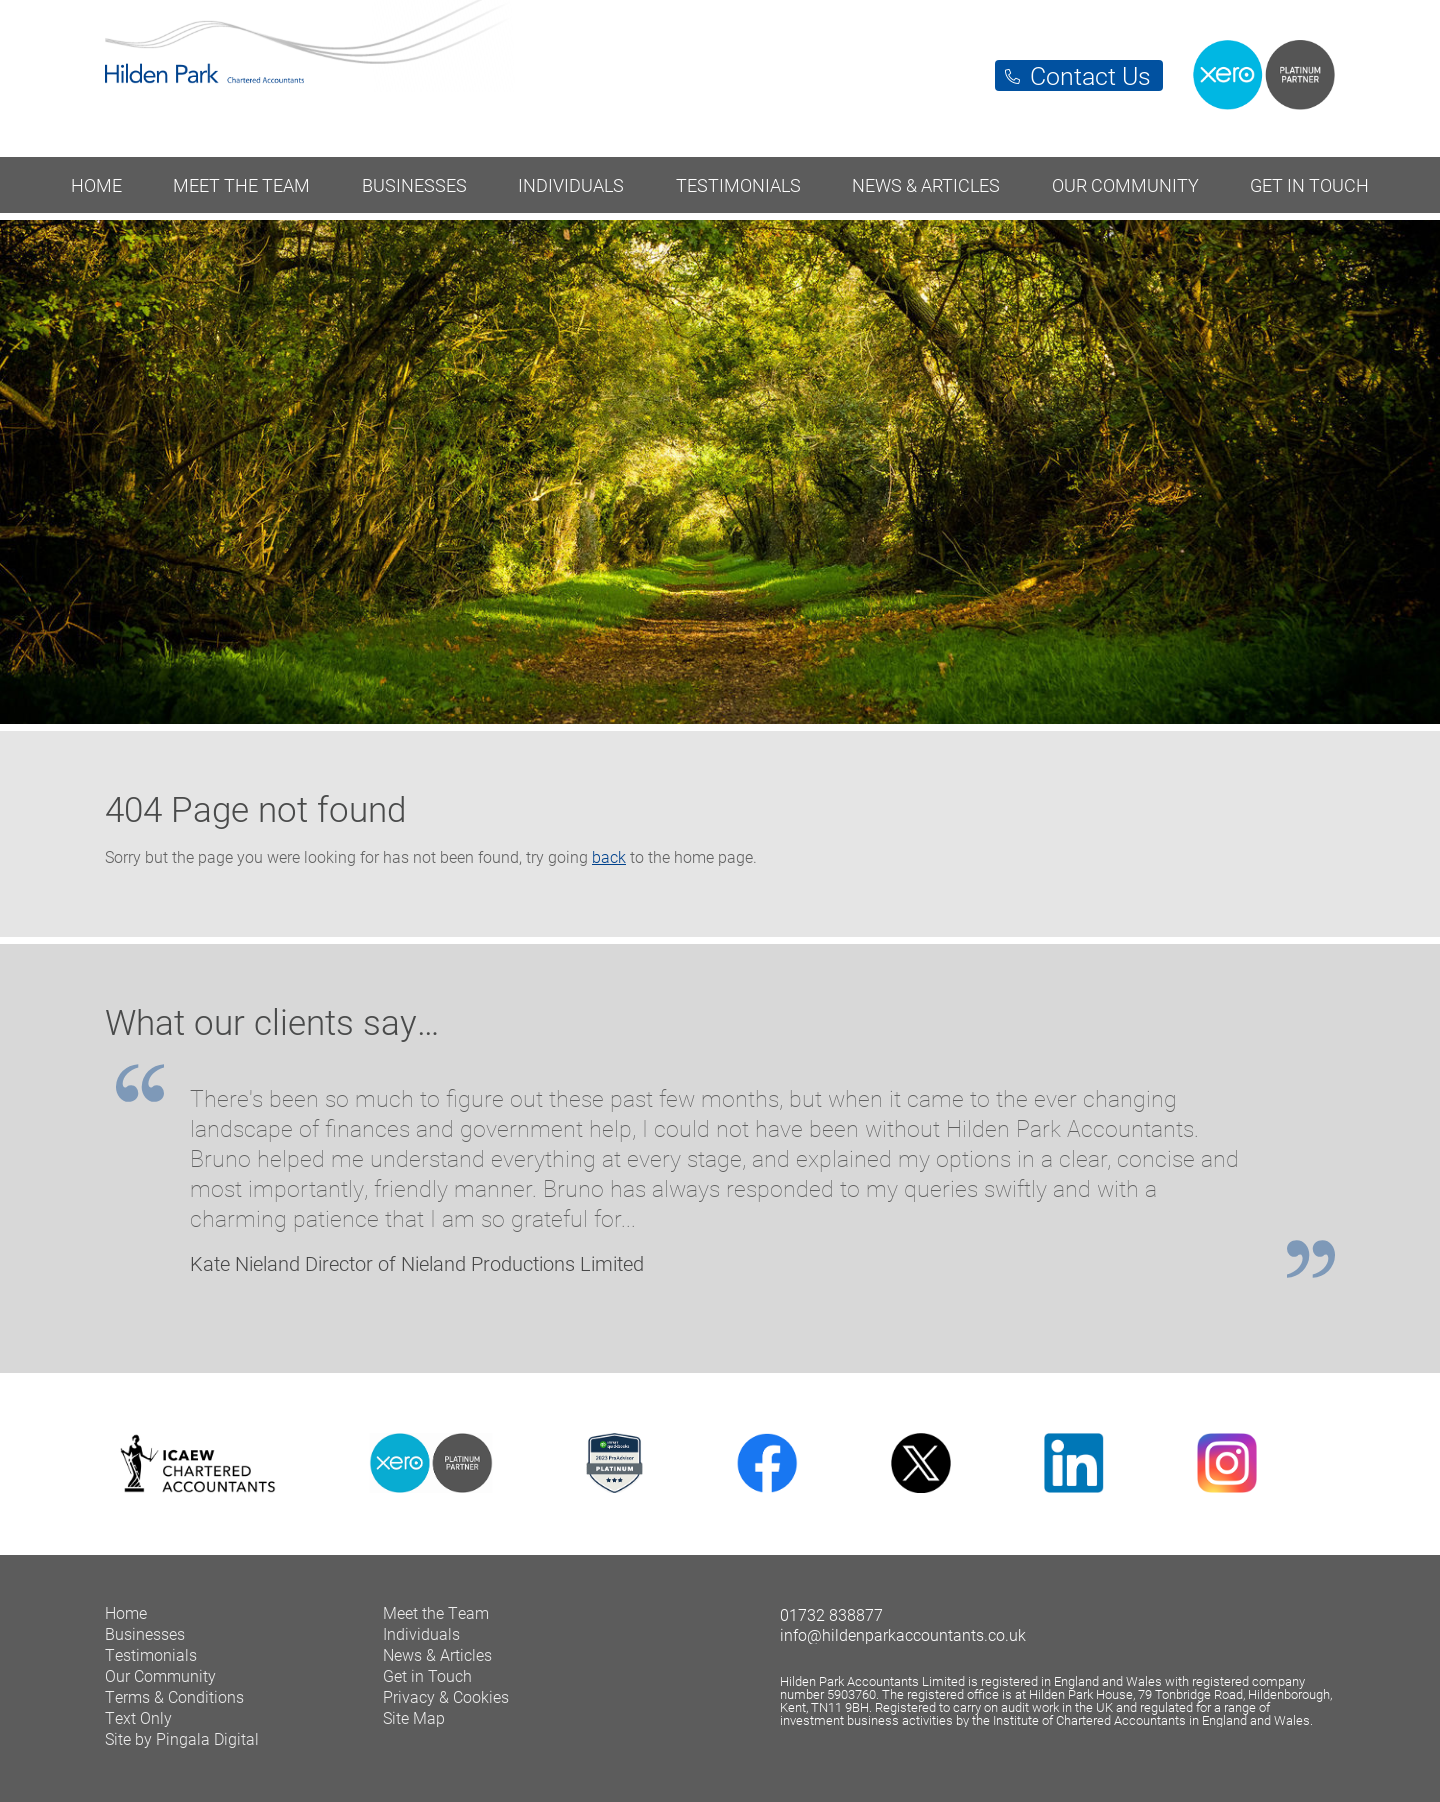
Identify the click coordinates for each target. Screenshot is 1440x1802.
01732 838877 (831, 1614)
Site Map (414, 1717)
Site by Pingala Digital (182, 1738)
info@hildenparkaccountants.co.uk (903, 1634)
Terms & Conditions (174, 1696)
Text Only (138, 1717)
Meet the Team (241, 185)
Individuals (571, 185)
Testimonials (738, 185)
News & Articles (926, 185)
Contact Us (1090, 75)
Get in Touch (1309, 185)
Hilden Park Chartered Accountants (720, 68)
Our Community (1125, 185)
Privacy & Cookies (446, 1696)
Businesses (414, 185)
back (609, 856)
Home (96, 185)
